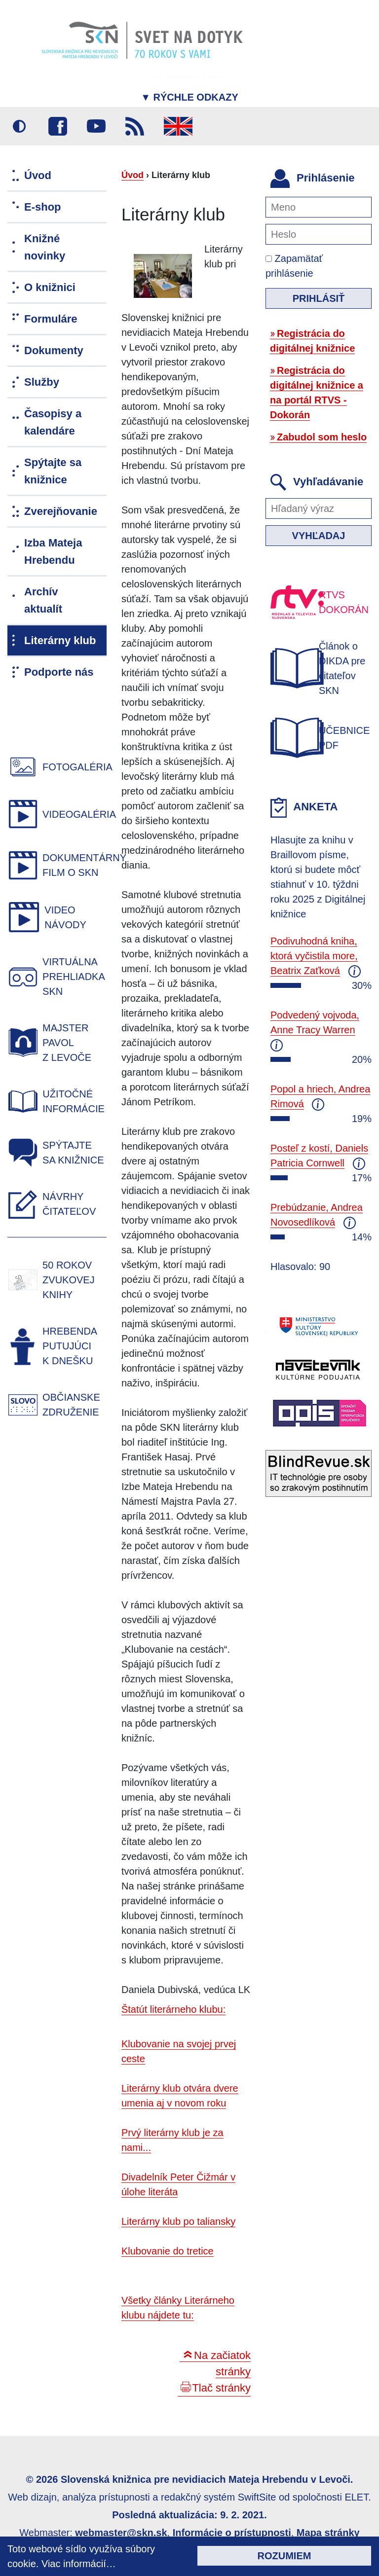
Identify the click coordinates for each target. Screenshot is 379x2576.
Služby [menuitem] (41, 382)
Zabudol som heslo (322, 437)
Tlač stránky (221, 2388)
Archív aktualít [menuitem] (43, 600)
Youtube (96, 126)
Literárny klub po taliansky (178, 2221)
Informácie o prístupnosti (232, 2532)
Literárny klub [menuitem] (60, 640)
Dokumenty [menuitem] (53, 350)
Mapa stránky (328, 2532)
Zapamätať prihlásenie (294, 266)
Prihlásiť (319, 298)
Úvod (132, 175)
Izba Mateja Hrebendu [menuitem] (53, 551)
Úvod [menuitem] (37, 175)
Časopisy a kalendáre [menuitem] (52, 422)
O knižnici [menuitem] (50, 287)
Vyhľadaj (318, 535)
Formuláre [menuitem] (50, 319)
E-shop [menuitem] (42, 207)
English (178, 126)
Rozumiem (284, 2555)
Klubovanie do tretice (167, 2251)
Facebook (57, 126)
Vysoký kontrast (19, 126)
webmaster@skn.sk (121, 2532)
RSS (134, 126)
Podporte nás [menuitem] (59, 672)
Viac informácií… (78, 2563)
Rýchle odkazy (189, 97)
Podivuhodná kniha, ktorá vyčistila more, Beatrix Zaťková (314, 956)
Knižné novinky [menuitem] (44, 247)
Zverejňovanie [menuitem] (60, 511)
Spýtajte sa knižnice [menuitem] (52, 471)
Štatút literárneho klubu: (173, 2009)
